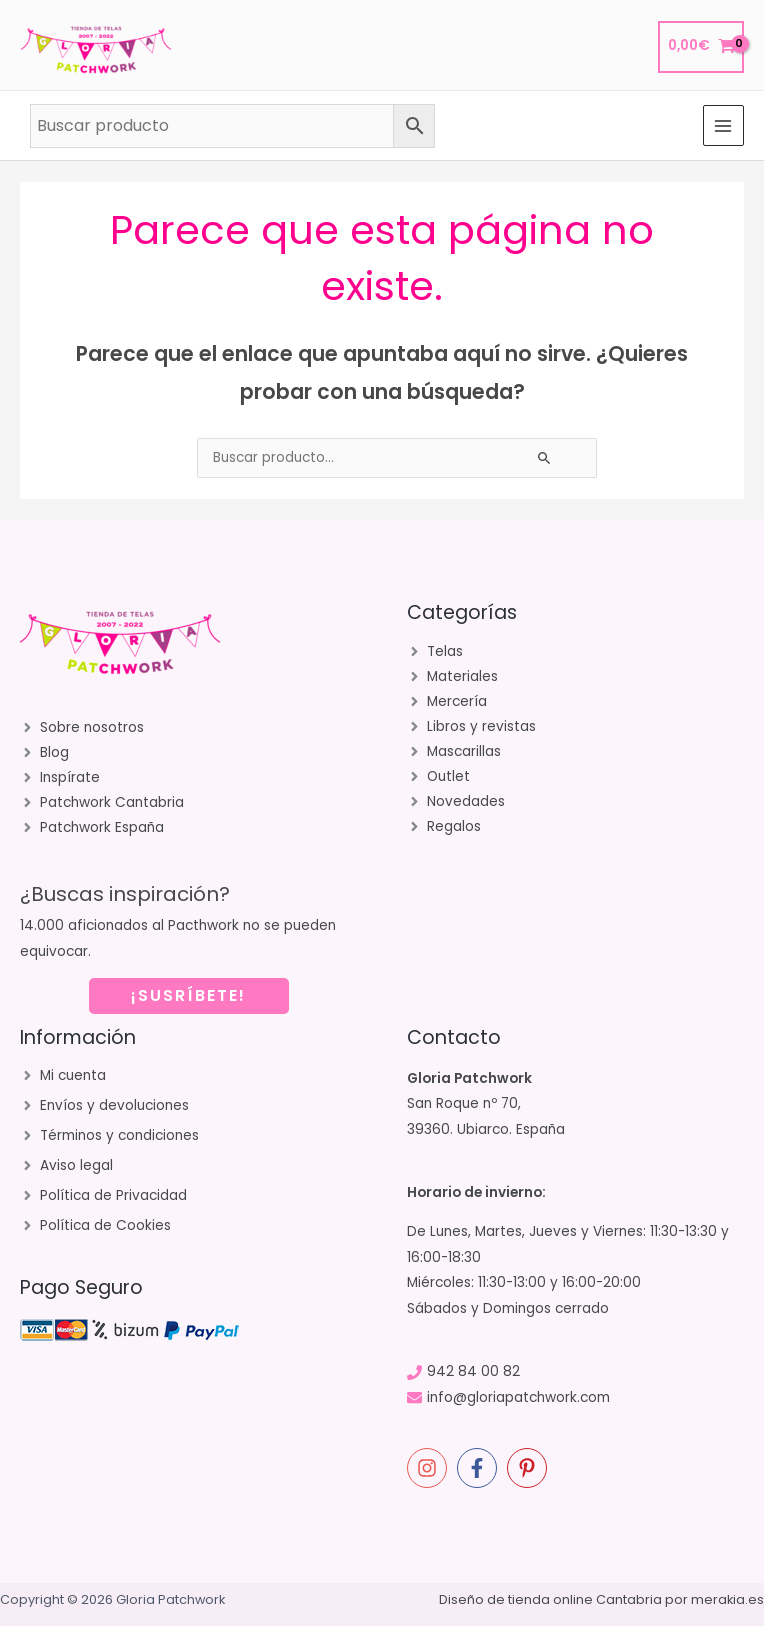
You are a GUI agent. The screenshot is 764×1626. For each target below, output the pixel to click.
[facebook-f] (480, 1468)
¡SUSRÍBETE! (188, 995)
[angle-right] (82, 728)
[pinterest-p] (530, 1468)
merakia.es (727, 1599)
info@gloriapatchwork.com (518, 1397)
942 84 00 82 (473, 1371)
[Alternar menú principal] (723, 125)
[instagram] (430, 1468)
